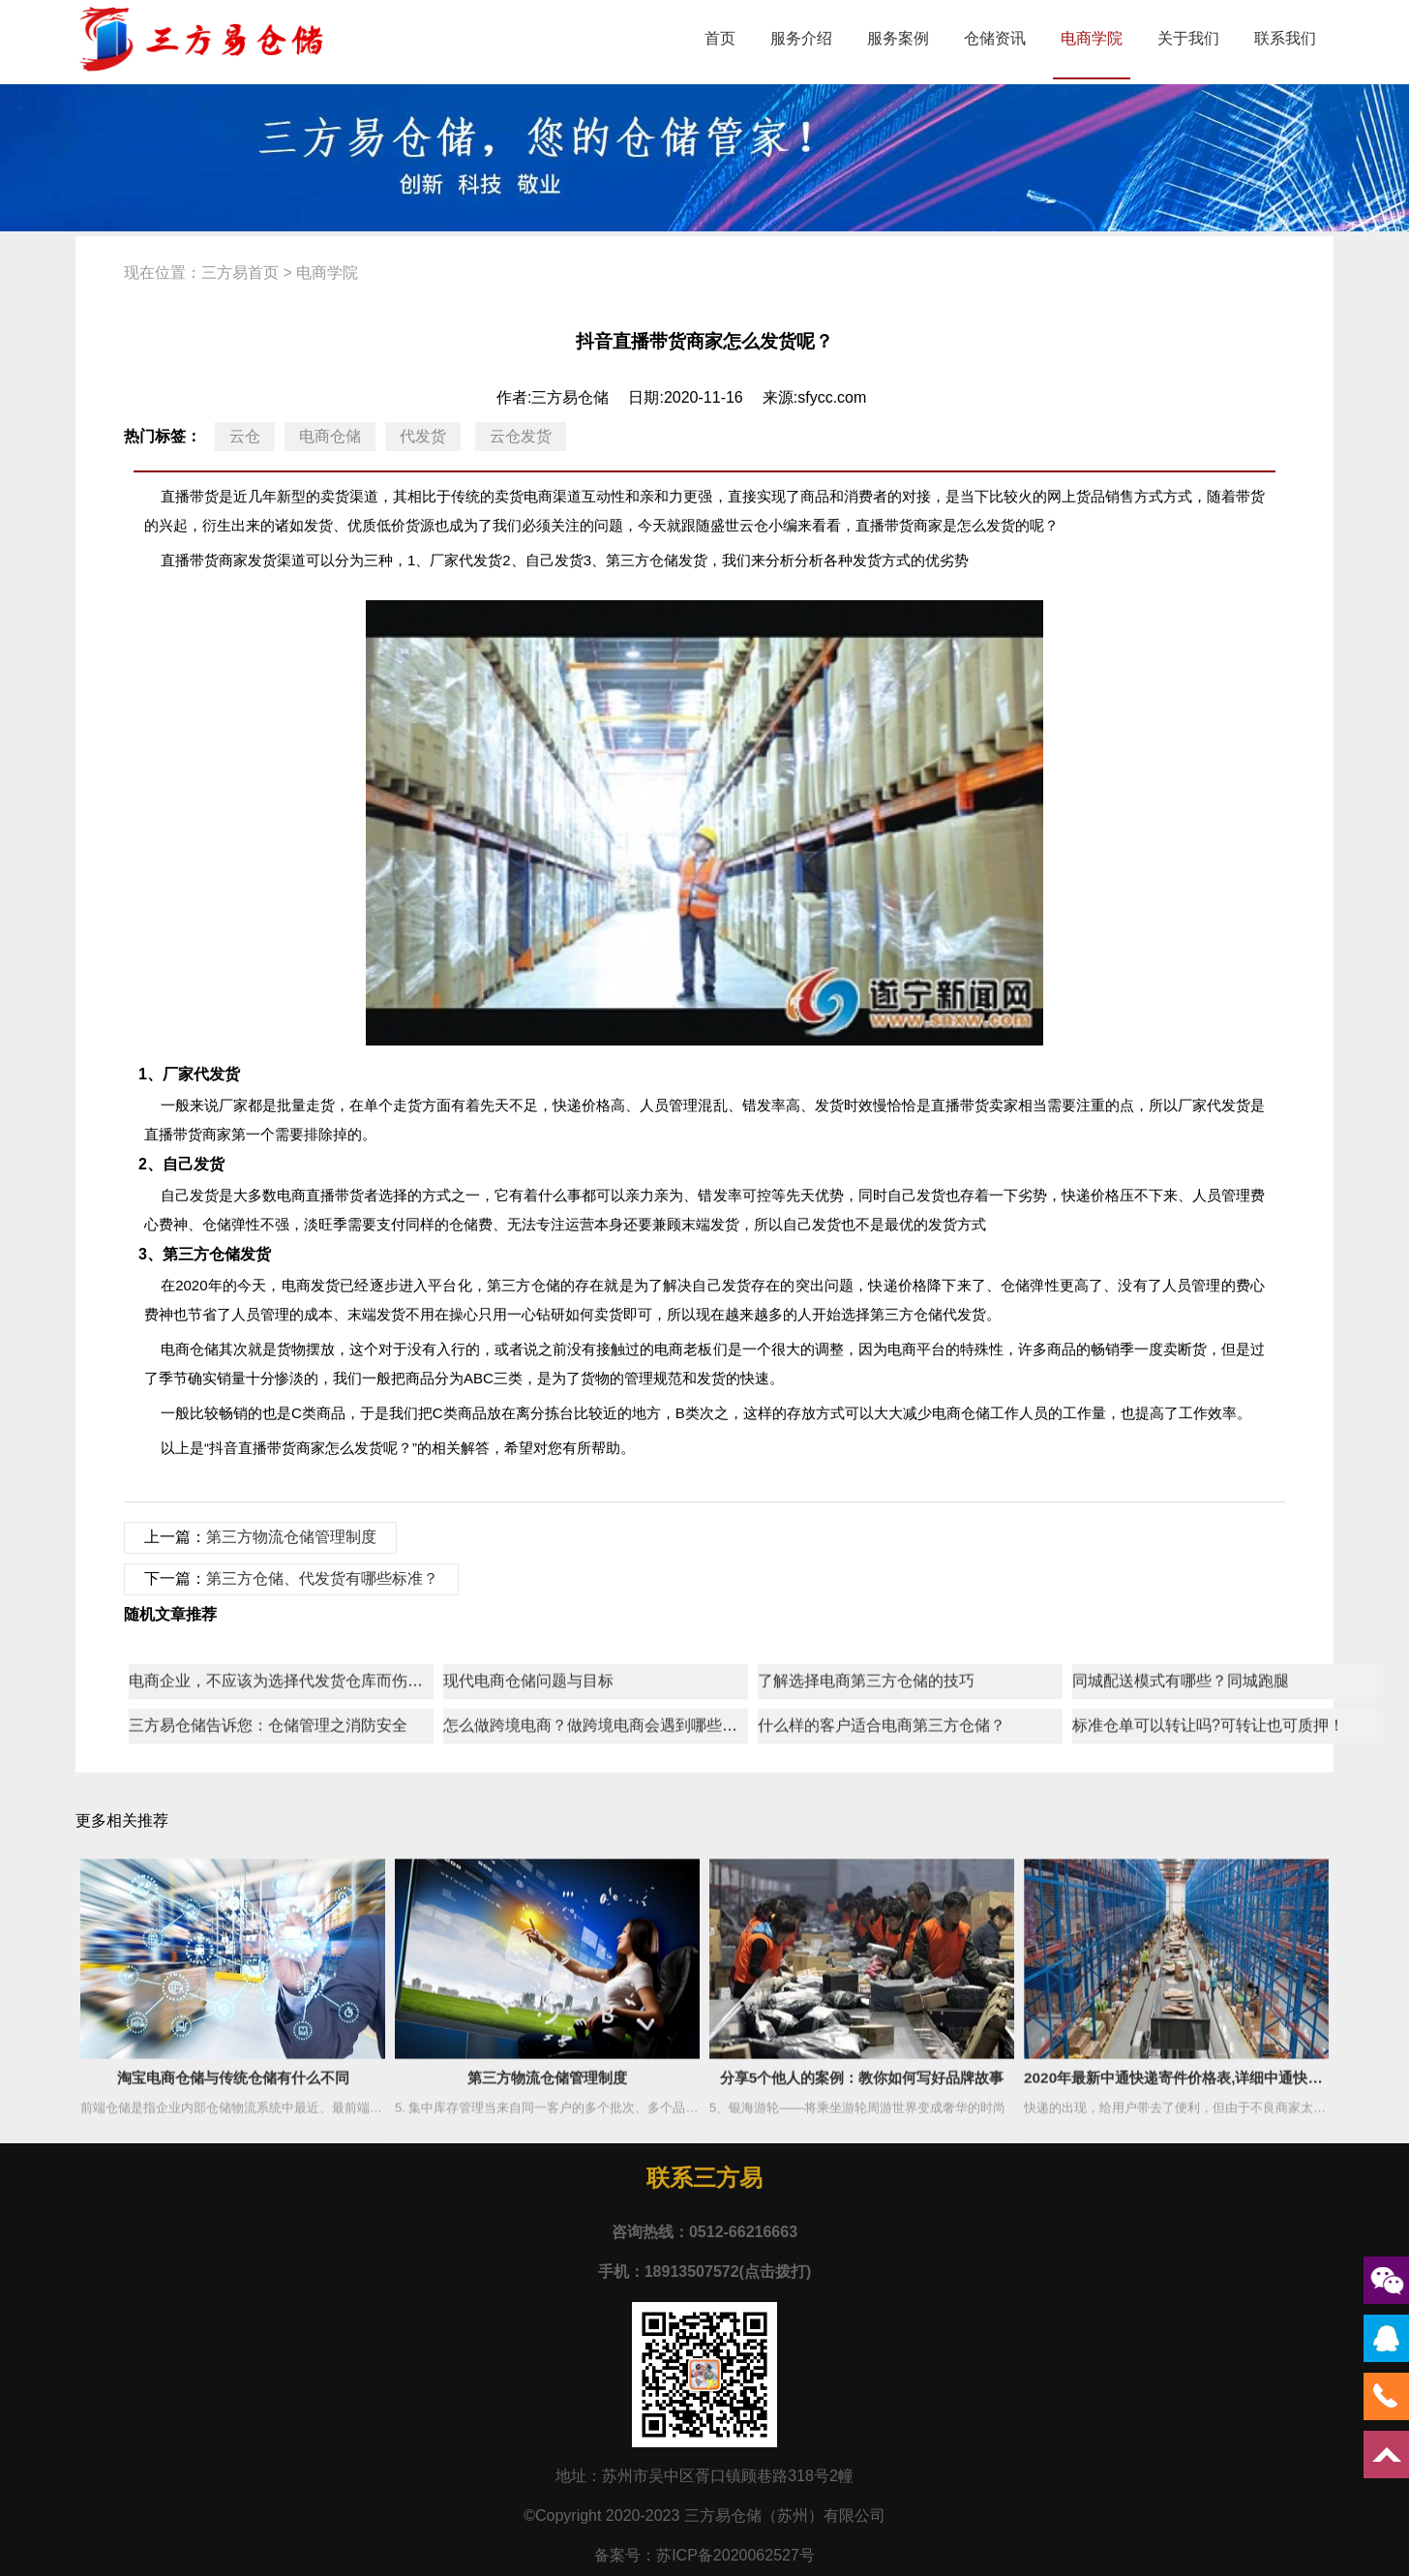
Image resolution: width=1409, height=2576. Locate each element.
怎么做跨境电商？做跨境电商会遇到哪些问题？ (605, 2081)
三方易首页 (240, 272)
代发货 (423, 436)
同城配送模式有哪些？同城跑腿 (1180, 2036)
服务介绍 (801, 38)
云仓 (244, 436)
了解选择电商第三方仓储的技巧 (866, 2036)
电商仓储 (330, 436)
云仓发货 (521, 436)
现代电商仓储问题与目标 (528, 2036)
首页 (719, 38)
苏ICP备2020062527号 (735, 2555)
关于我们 (1188, 38)
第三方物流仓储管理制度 (291, 1537)
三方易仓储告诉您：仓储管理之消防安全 (268, 2081)
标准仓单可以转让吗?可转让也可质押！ (1208, 2081)
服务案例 (898, 38)
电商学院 (1092, 38)
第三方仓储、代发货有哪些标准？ (322, 1578)
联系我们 (1285, 38)
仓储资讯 (995, 38)
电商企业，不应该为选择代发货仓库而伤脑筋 (283, 2036)
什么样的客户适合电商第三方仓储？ (881, 2081)
